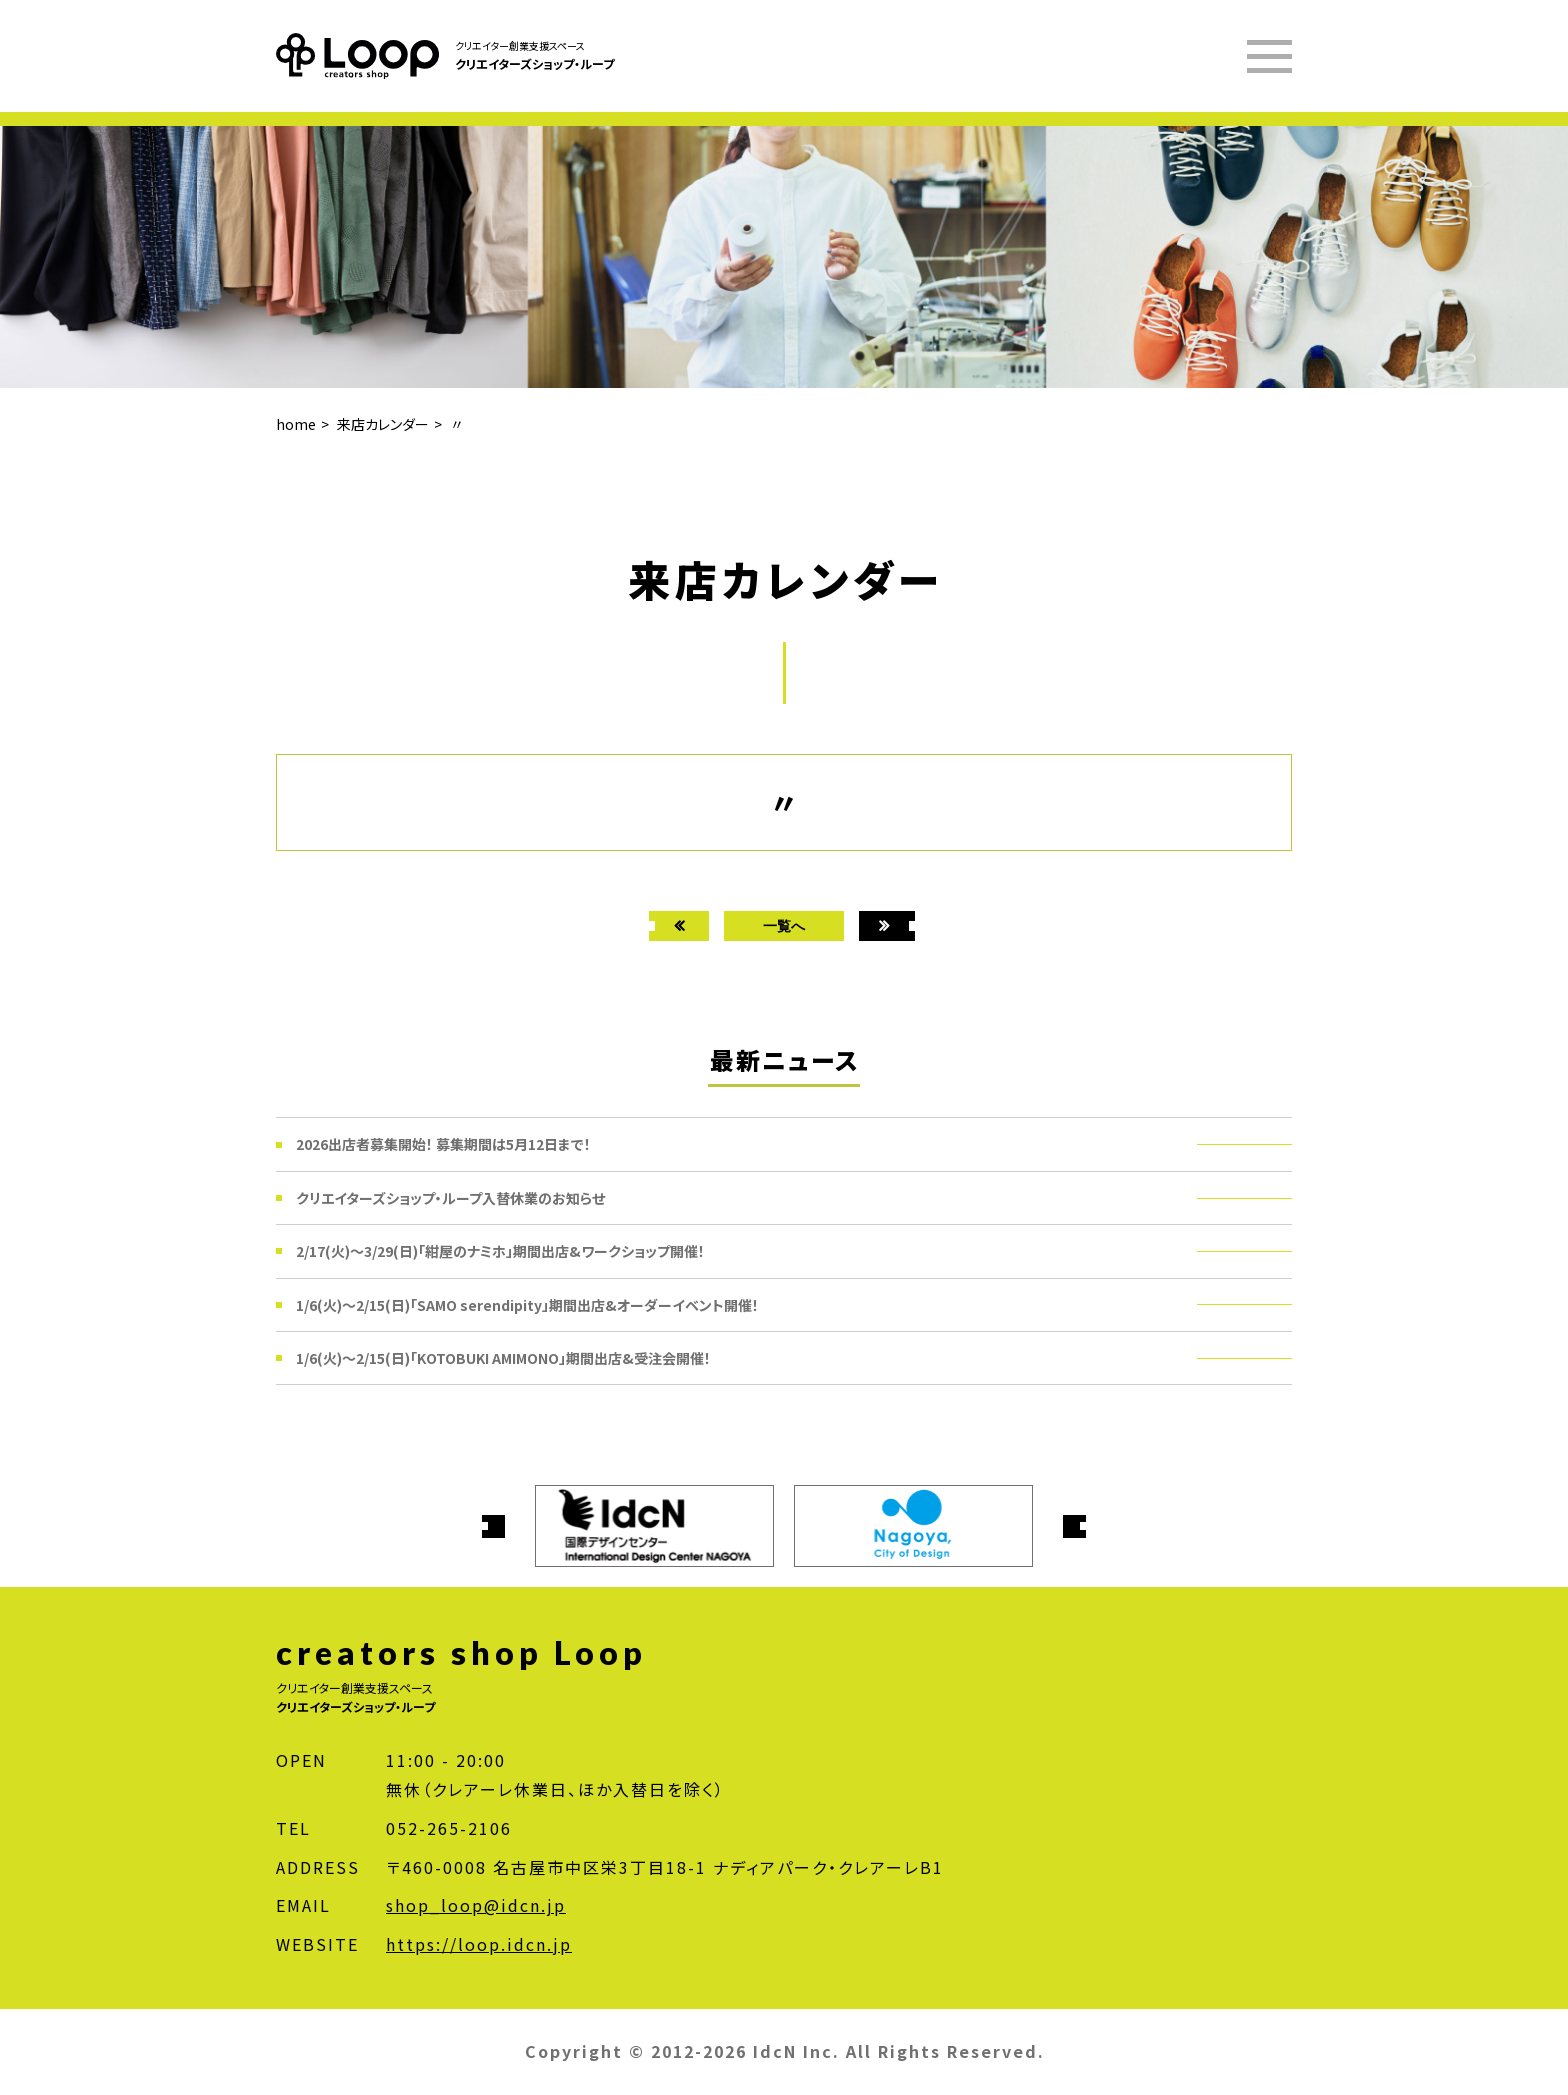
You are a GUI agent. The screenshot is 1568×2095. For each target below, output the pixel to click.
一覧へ (784, 925)
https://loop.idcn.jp (479, 1944)
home (296, 424)
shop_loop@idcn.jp (476, 1905)
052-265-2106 (449, 1828)
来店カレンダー (383, 424)
